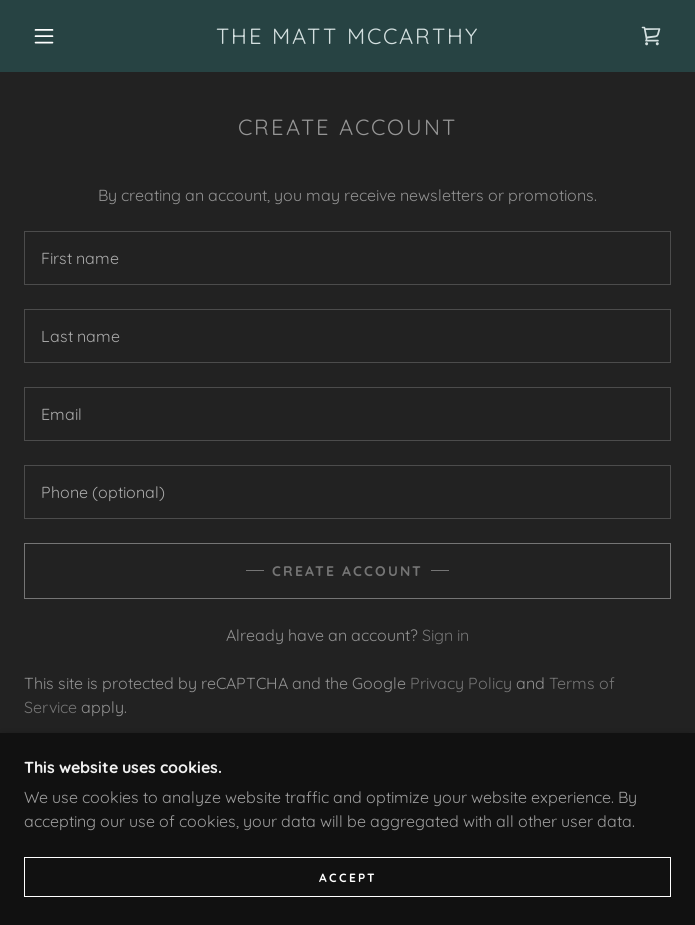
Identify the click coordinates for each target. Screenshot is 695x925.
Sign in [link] (445, 635)
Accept (348, 877)
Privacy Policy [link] (461, 683)
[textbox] (347, 258)
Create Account (347, 571)
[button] (56, 36)
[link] (348, 36)
